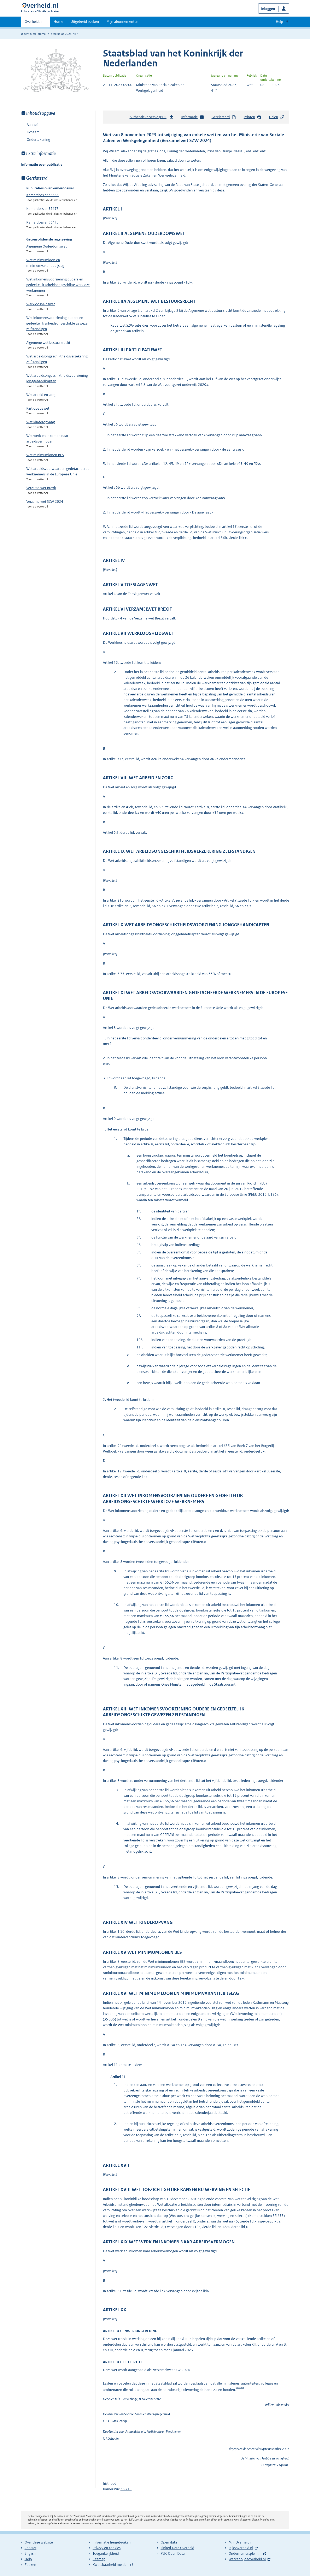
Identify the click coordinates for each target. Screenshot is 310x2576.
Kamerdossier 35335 (42, 195)
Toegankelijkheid (106, 2553)
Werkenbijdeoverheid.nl (247, 2559)
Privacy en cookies (107, 2548)
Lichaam (30, 132)
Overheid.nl (33, 23)
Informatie (192, 117)
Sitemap (99, 2559)
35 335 (109, 2019)
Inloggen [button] (268, 8)
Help (28, 2559)
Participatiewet (37, 408)
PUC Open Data (173, 2553)
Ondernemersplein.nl (245, 2553)
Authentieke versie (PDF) (152, 118)
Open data (169, 2542)
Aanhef (32, 124)
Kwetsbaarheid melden (111, 2564)
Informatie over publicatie (41, 164)
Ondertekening (38, 139)
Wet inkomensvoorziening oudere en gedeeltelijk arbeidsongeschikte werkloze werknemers (58, 285)
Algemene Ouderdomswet (46, 246)
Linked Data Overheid (177, 2548)
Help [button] (279, 21)
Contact (30, 2548)
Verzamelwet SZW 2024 (44, 501)
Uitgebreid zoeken (85, 21)
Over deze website (39, 2542)
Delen (277, 117)
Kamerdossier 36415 (42, 222)
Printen (253, 117)
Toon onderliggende (24, 132)
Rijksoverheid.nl (241, 2548)
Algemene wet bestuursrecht (48, 342)
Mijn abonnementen (122, 21)
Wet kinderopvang (40, 422)
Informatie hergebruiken (112, 2542)
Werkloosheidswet (40, 304)
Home (58, 21)
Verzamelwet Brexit (41, 488)
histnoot (240, 2387)
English (30, 2553)
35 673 (278, 2215)
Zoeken (30, 2564)
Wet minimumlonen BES (45, 455)
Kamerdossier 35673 (42, 208)
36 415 (126, 2489)
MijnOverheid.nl (241, 2542)
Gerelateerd (224, 117)
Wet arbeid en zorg (40, 394)
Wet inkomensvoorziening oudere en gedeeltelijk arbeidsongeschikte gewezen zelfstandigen (57, 323)
